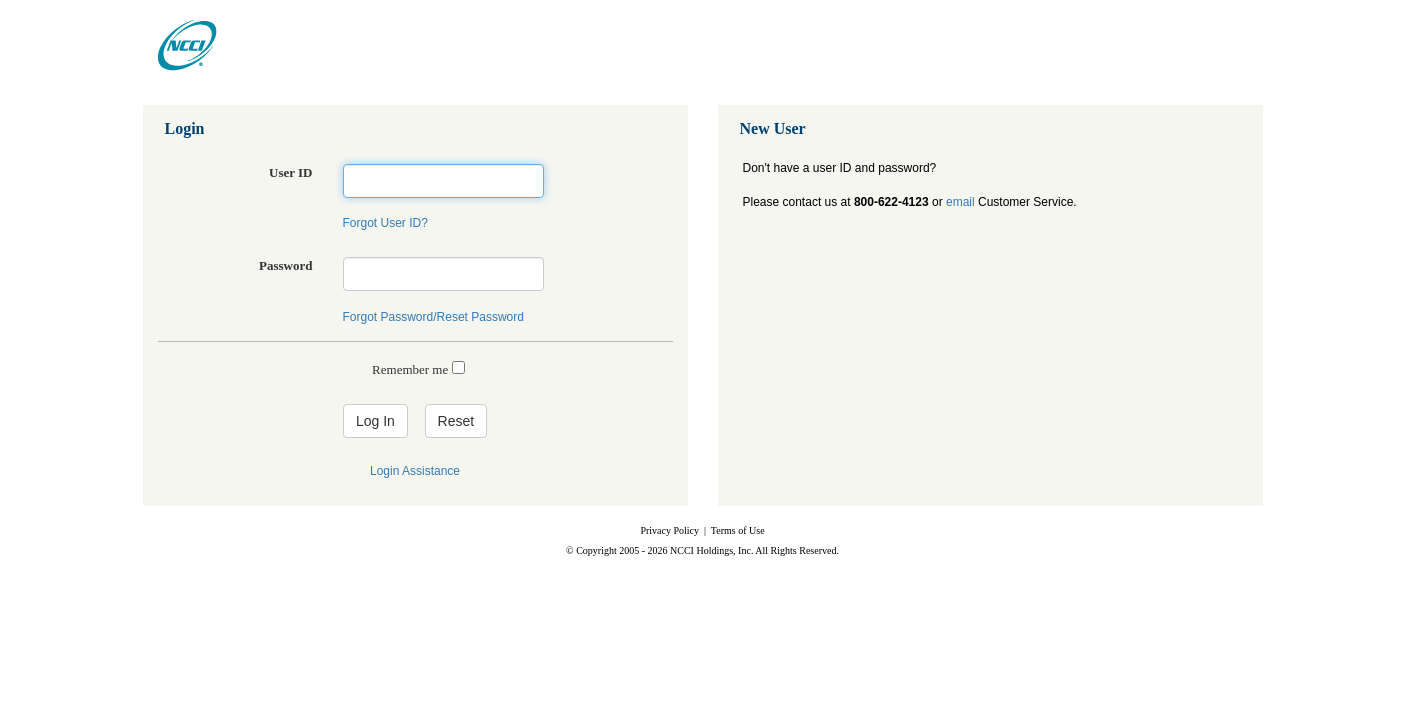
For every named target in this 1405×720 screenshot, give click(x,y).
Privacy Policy (669, 530)
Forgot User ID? (385, 223)
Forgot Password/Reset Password (433, 317)
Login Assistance (415, 471)
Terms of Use (738, 530)
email (960, 202)
